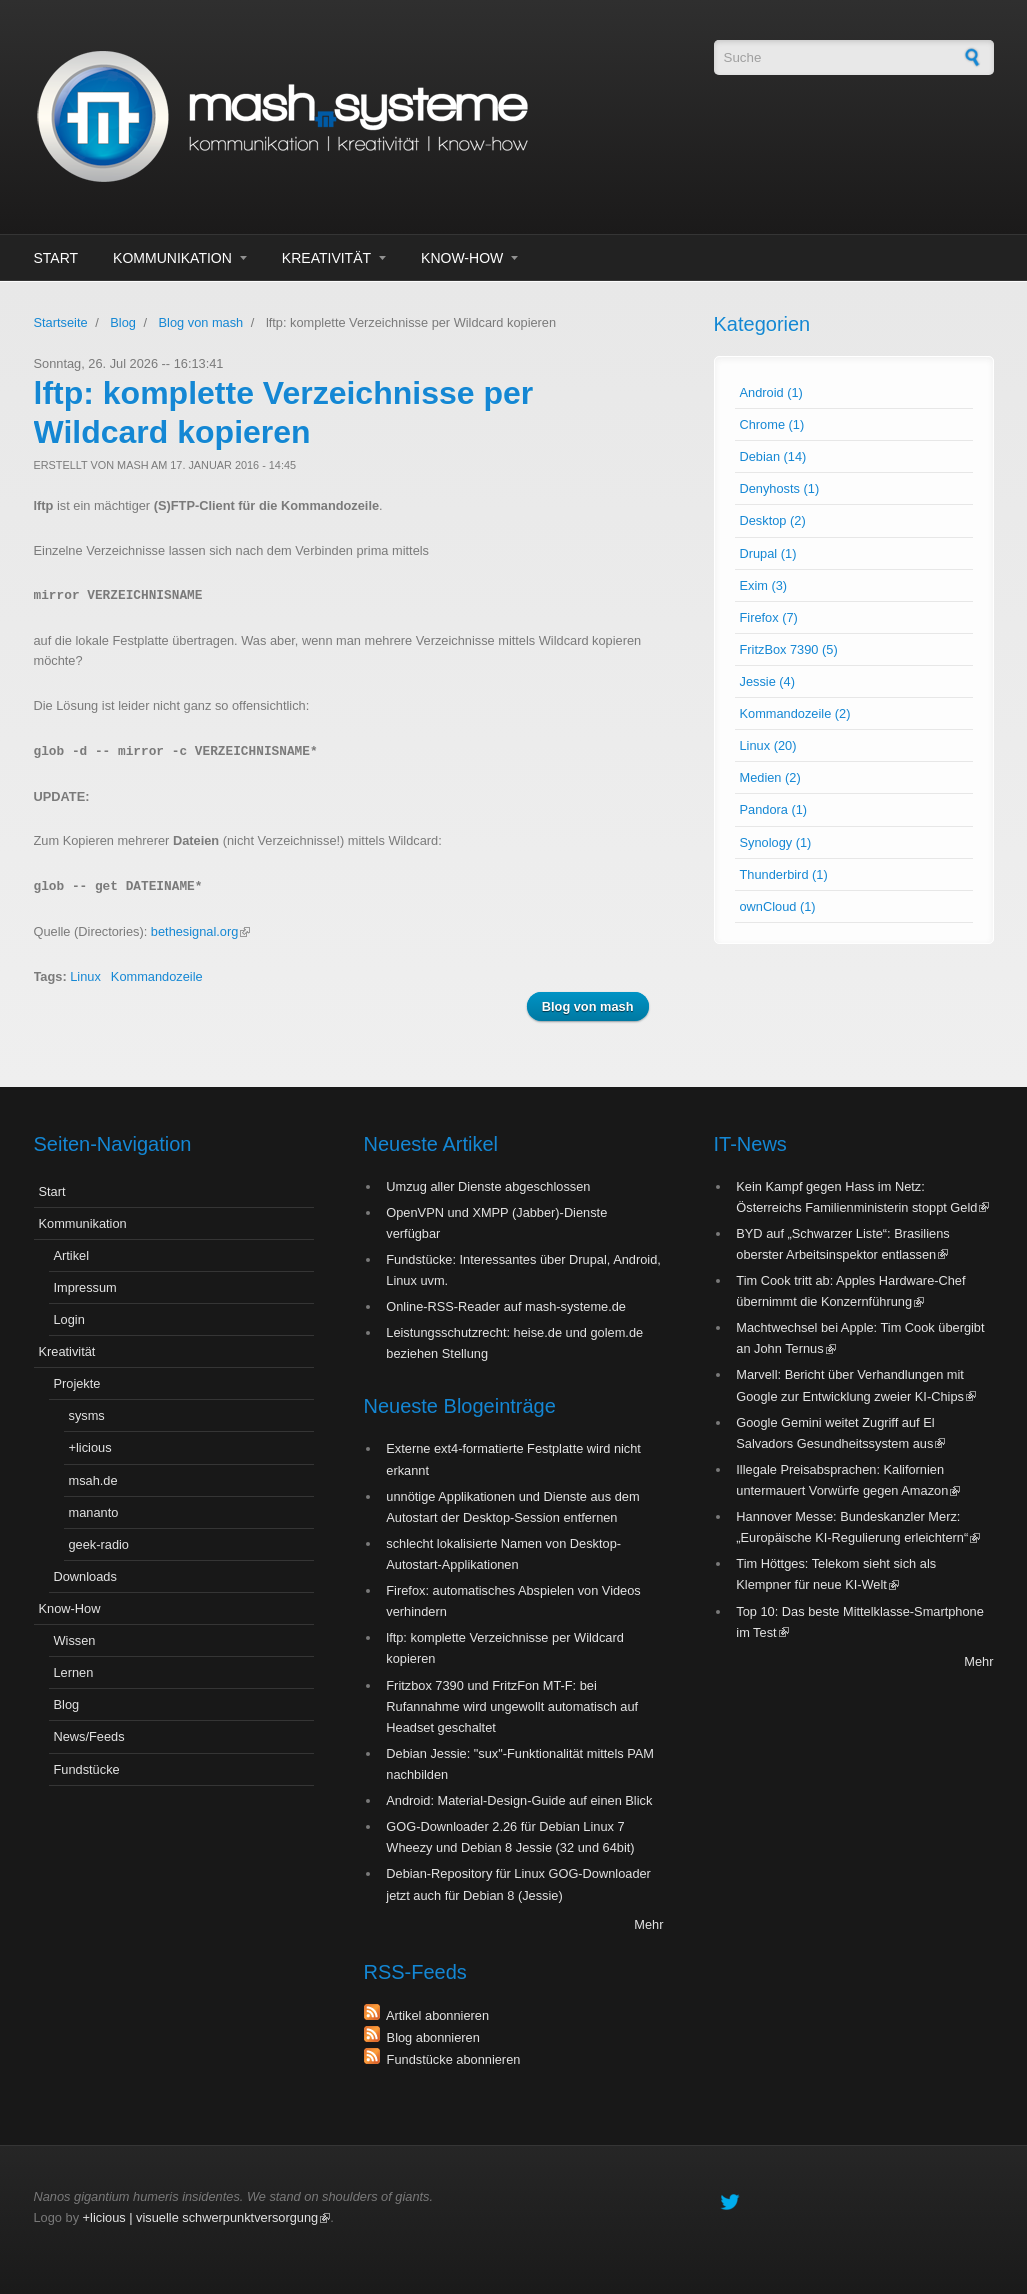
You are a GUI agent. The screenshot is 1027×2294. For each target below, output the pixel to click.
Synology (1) (776, 842)
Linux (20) (768, 745)
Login (69, 1319)
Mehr (648, 1924)
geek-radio (99, 1544)
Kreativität (326, 258)
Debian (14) (773, 456)
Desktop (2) (773, 520)
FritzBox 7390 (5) (789, 649)
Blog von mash (201, 322)
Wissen (75, 1640)
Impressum (85, 1287)
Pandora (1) (774, 809)
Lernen (74, 1672)
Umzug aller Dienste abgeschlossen (488, 1186)
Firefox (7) (769, 617)
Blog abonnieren (430, 2037)
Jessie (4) (767, 681)
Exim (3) (764, 585)
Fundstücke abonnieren (450, 2059)
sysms (87, 1415)
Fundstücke (87, 1769)
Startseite (61, 322)
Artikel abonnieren (435, 2015)
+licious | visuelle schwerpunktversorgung (207, 2217)
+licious (90, 1447)
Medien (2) (770, 777)
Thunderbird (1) (784, 874)
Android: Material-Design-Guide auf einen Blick (519, 1800)
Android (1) (771, 392)
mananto (94, 1512)
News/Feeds (89, 1736)
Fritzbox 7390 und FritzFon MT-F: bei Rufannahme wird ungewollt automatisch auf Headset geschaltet (512, 1706)
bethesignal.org (201, 931)
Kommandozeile (157, 976)
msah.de (93, 1480)
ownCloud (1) (778, 906)
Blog (123, 322)
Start (56, 258)
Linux (85, 976)
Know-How (462, 258)
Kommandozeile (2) (795, 713)
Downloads (85, 1576)
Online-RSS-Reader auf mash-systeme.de (506, 1306)
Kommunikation (172, 258)
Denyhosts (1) (780, 488)
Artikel (72, 1255)
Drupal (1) (768, 553)
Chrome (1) (772, 424)
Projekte (77, 1383)
